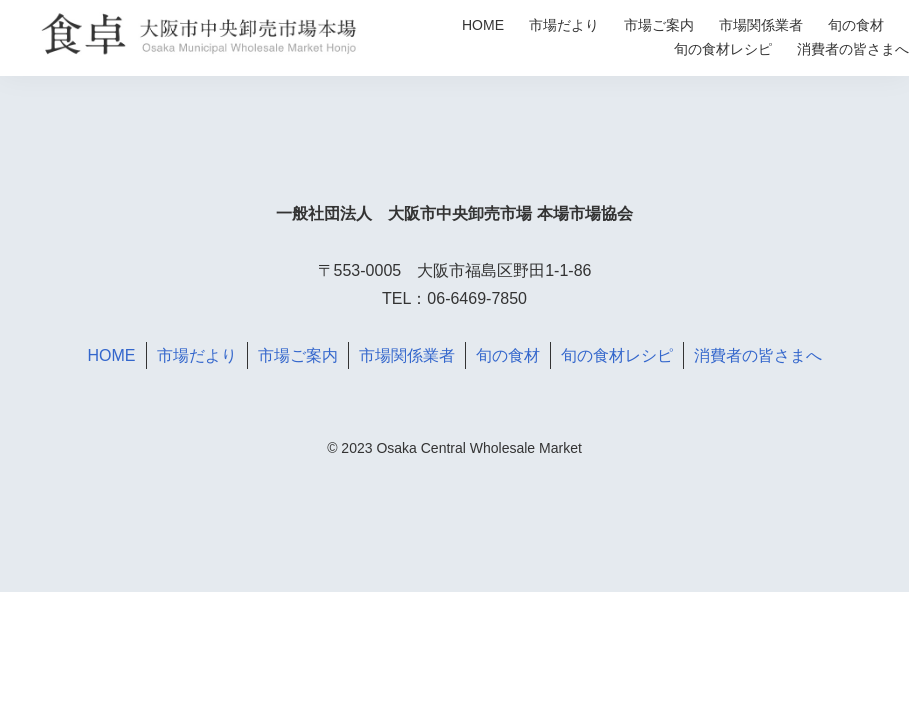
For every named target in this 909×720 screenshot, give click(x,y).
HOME (483, 25)
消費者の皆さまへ (853, 49)
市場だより (564, 25)
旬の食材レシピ (723, 49)
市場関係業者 (761, 25)
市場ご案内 (659, 25)
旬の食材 (856, 25)
